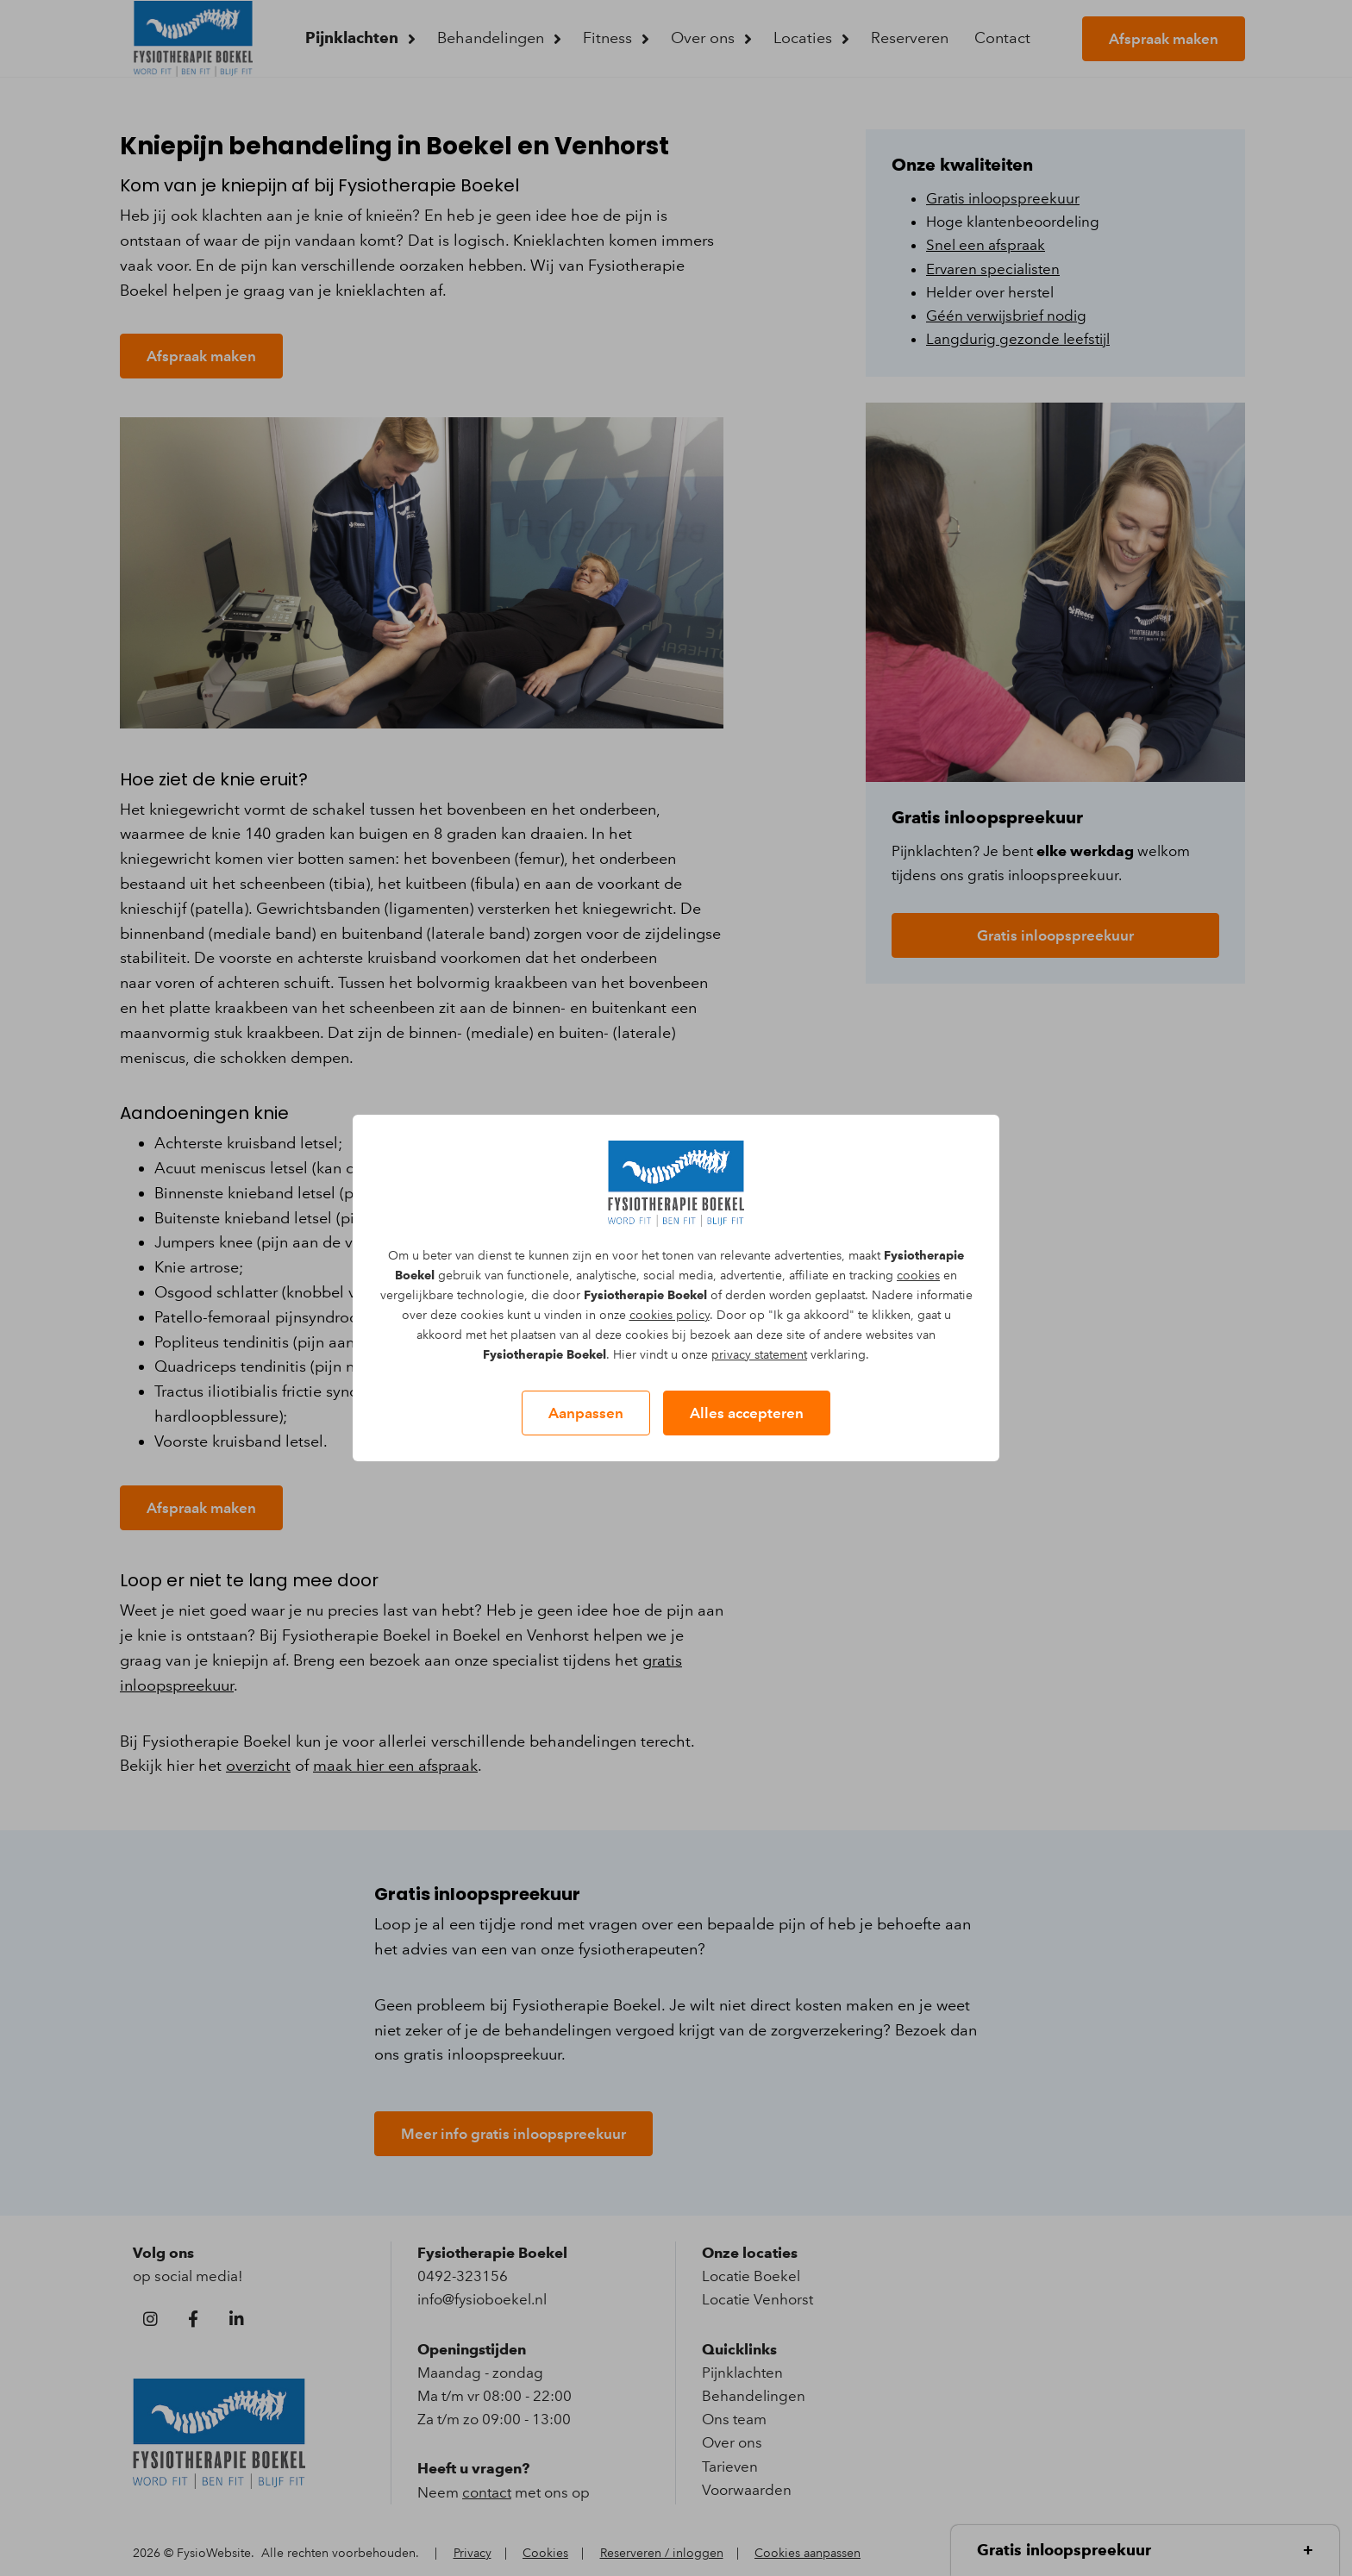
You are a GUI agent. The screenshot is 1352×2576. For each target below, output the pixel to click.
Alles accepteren (747, 1413)
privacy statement (759, 1354)
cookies (918, 1275)
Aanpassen (585, 1413)
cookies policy (669, 1315)
